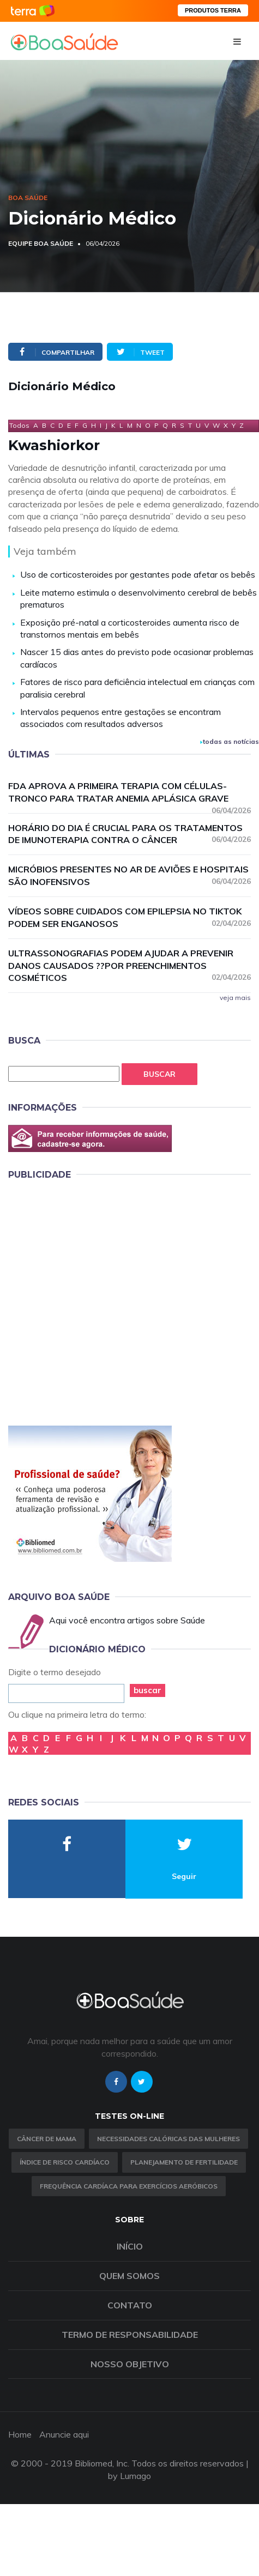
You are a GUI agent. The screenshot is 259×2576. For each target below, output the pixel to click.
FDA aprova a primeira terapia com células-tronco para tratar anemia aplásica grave (129, 792)
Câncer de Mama (46, 2139)
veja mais (235, 997)
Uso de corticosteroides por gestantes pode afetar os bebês (137, 574)
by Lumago (129, 2475)
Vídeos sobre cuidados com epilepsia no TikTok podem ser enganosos (129, 917)
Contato (129, 2305)
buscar (147, 1690)
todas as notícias (229, 741)
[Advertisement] (109, 1300)
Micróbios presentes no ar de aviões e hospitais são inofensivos (129, 875)
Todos (19, 425)
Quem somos (129, 2275)
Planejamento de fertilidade (184, 2162)
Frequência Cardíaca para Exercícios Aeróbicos (129, 2186)
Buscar (159, 1074)
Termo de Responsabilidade (130, 2334)
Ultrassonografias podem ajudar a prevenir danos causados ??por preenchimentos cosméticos (129, 966)
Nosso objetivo (130, 2364)
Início (130, 2246)
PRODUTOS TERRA (213, 10)
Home (20, 2434)
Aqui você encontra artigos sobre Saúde (127, 1620)
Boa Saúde (27, 197)
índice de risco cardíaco (65, 2162)
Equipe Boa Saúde (40, 243)
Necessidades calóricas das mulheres (168, 2139)
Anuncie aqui (64, 2434)
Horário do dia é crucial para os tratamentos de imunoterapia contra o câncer (129, 834)
